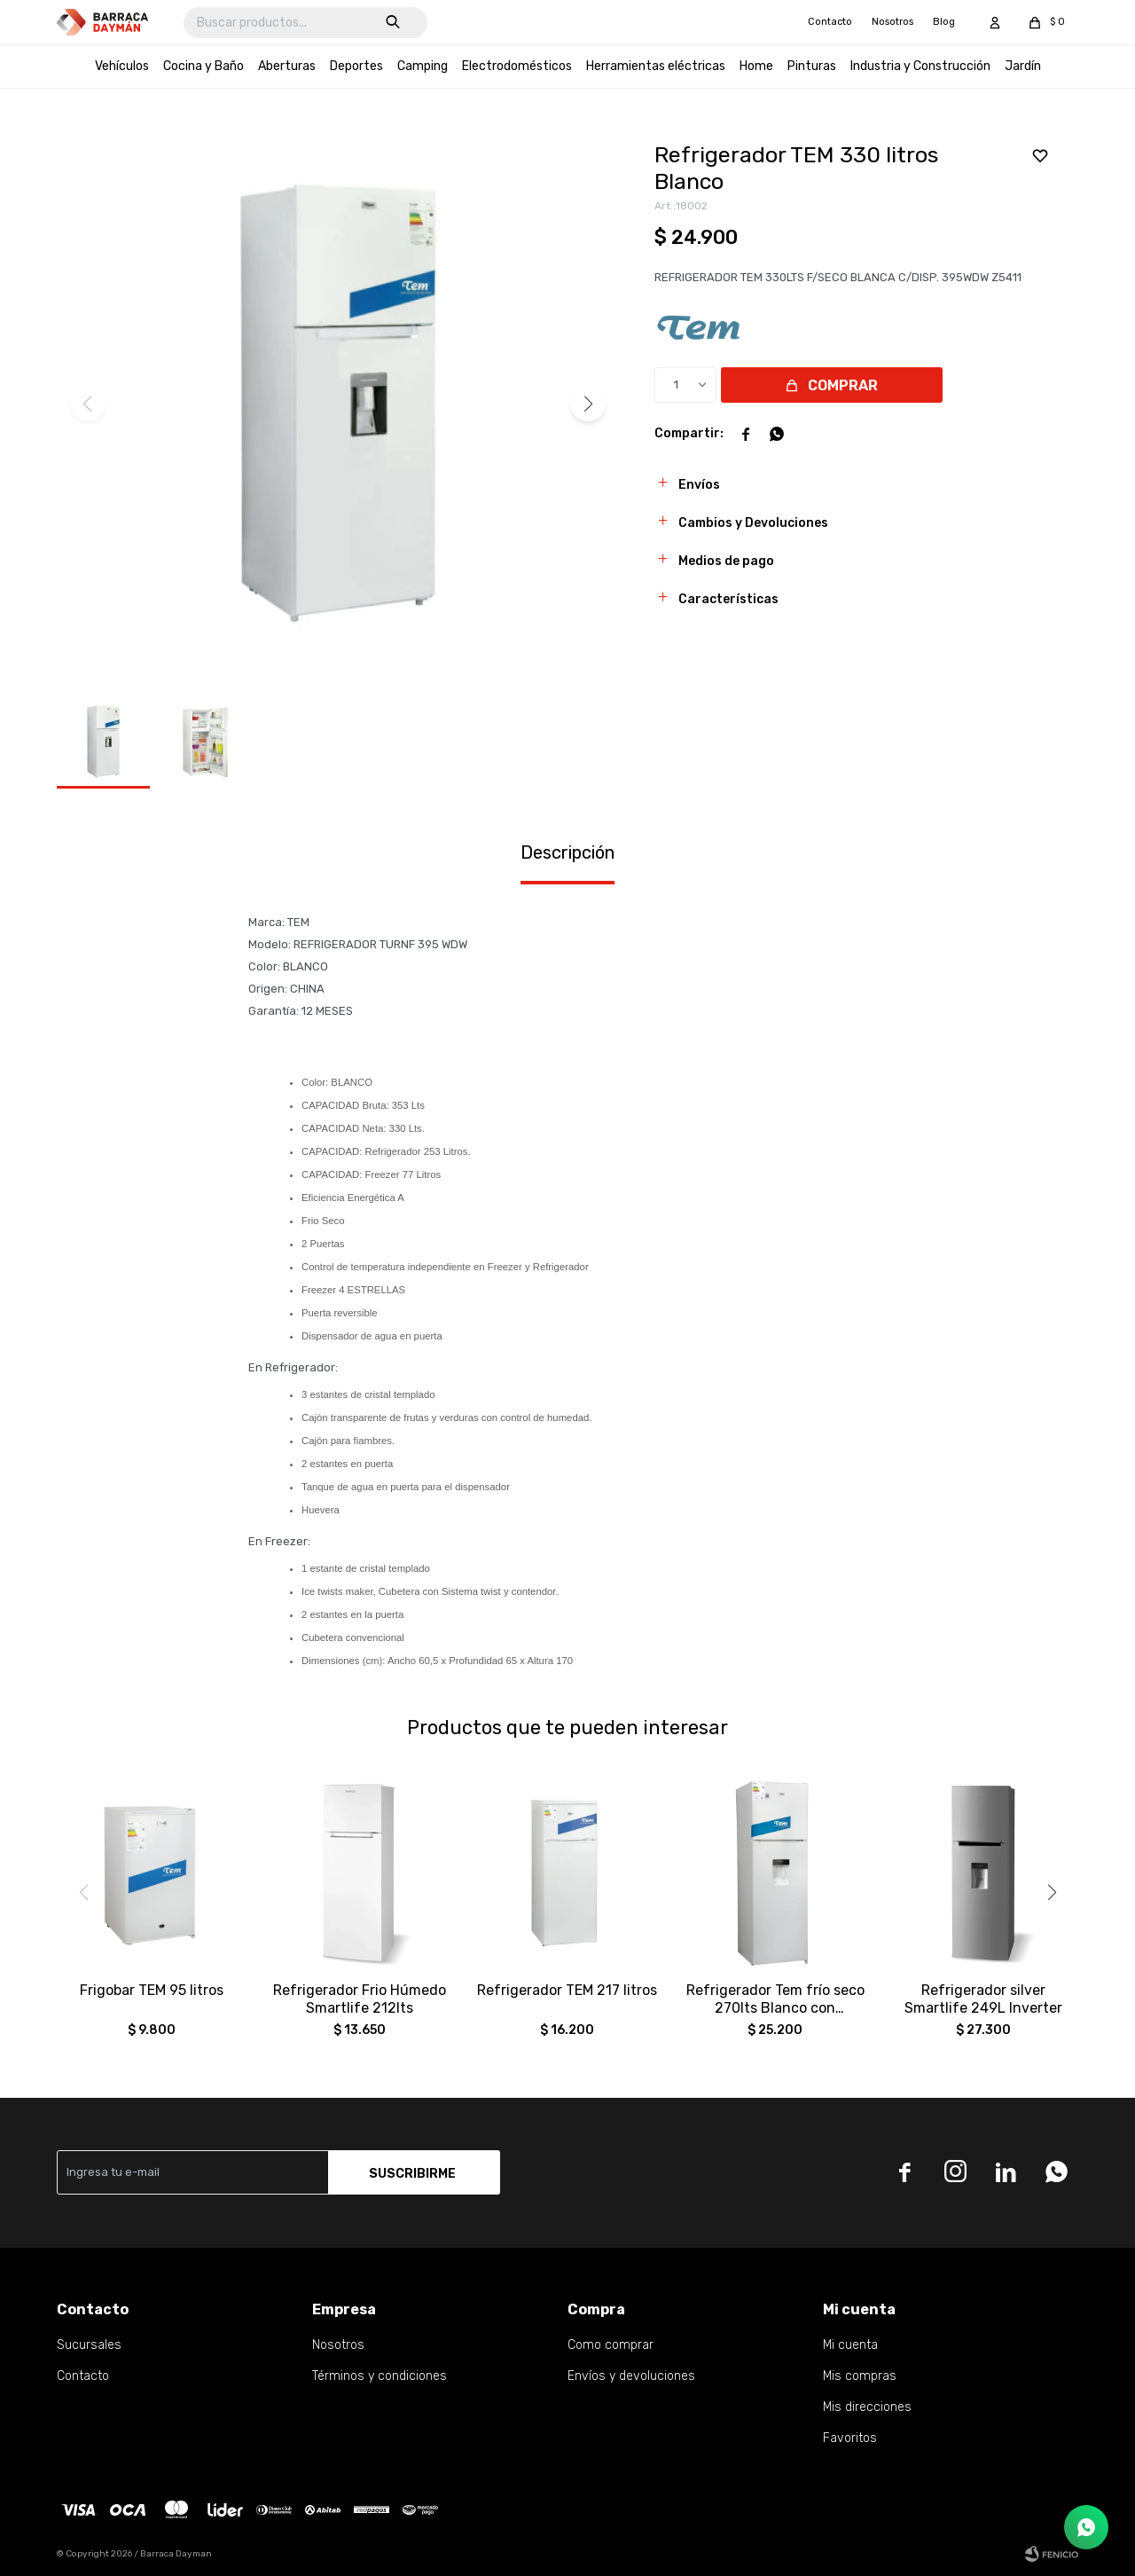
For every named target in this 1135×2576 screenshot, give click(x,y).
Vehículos (122, 66)
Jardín (1023, 66)
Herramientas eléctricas (655, 66)
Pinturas (811, 66)
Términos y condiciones (379, 2376)
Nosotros (892, 21)
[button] (588, 403)
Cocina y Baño (203, 66)
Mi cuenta (850, 2344)
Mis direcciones (867, 2407)
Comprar (843, 385)
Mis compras (859, 2376)
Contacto (830, 21)
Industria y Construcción (920, 66)
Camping (422, 66)
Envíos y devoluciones (631, 2376)
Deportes (356, 66)
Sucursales (89, 2344)
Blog (944, 21)
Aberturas (287, 66)
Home (756, 66)
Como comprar (611, 2344)
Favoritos (850, 2438)
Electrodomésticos (517, 66)
